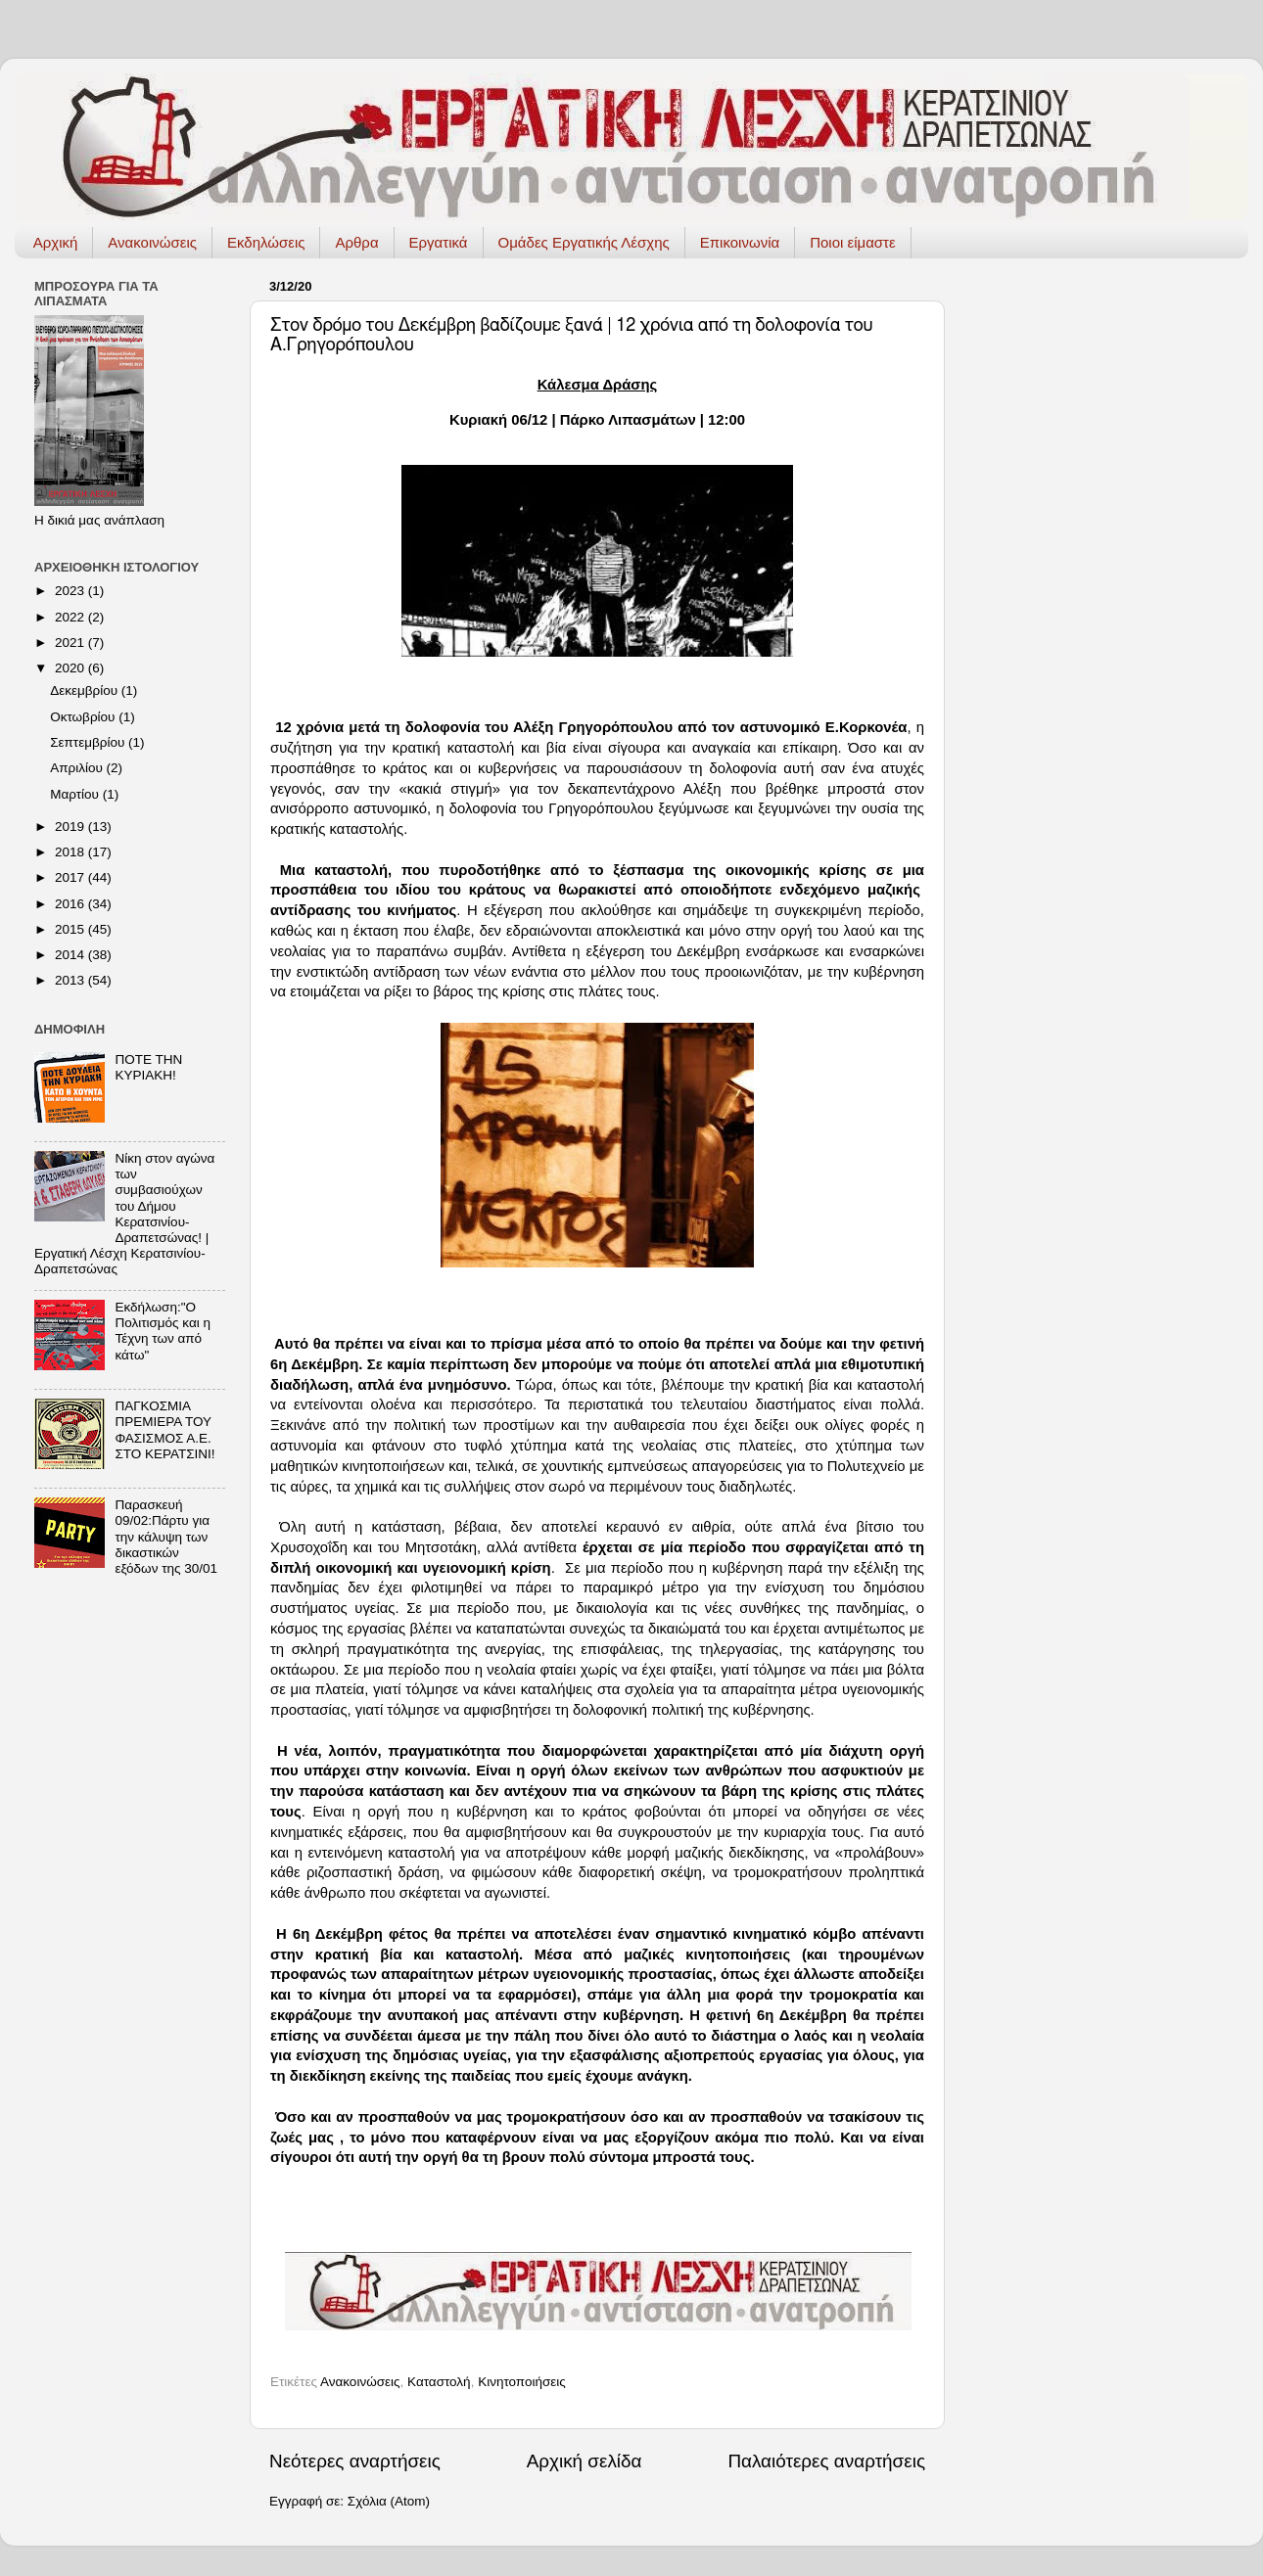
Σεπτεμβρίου (89, 742)
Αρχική (55, 242)
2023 (71, 590)
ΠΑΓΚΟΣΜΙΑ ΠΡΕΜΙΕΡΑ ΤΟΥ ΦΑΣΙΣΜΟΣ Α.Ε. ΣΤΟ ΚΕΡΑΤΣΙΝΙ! (164, 1430)
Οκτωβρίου (84, 717)
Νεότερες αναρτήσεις (355, 2461)
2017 (71, 877)
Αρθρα (356, 242)
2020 (71, 668)
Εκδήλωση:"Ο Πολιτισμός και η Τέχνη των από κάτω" (162, 1331)
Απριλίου (78, 767)
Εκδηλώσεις (266, 242)
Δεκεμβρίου (85, 690)
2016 (71, 904)
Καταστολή (439, 2381)
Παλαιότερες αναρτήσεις (826, 2461)
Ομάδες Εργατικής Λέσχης (584, 242)
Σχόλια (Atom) (389, 2501)
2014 (71, 954)
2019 (71, 826)
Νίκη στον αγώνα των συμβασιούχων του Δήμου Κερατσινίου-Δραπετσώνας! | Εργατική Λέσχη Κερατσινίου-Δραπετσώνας (124, 1213)
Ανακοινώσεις (152, 242)
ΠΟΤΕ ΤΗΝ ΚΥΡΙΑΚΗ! (148, 1067)
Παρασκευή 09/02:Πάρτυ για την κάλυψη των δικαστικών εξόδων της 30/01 (166, 1536)
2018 (71, 852)
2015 (71, 929)
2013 (71, 980)
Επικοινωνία (739, 242)
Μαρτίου (76, 794)
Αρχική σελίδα (584, 2461)
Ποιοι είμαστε (853, 242)
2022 (71, 617)
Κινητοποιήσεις (522, 2381)
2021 (71, 642)
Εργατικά (438, 242)
